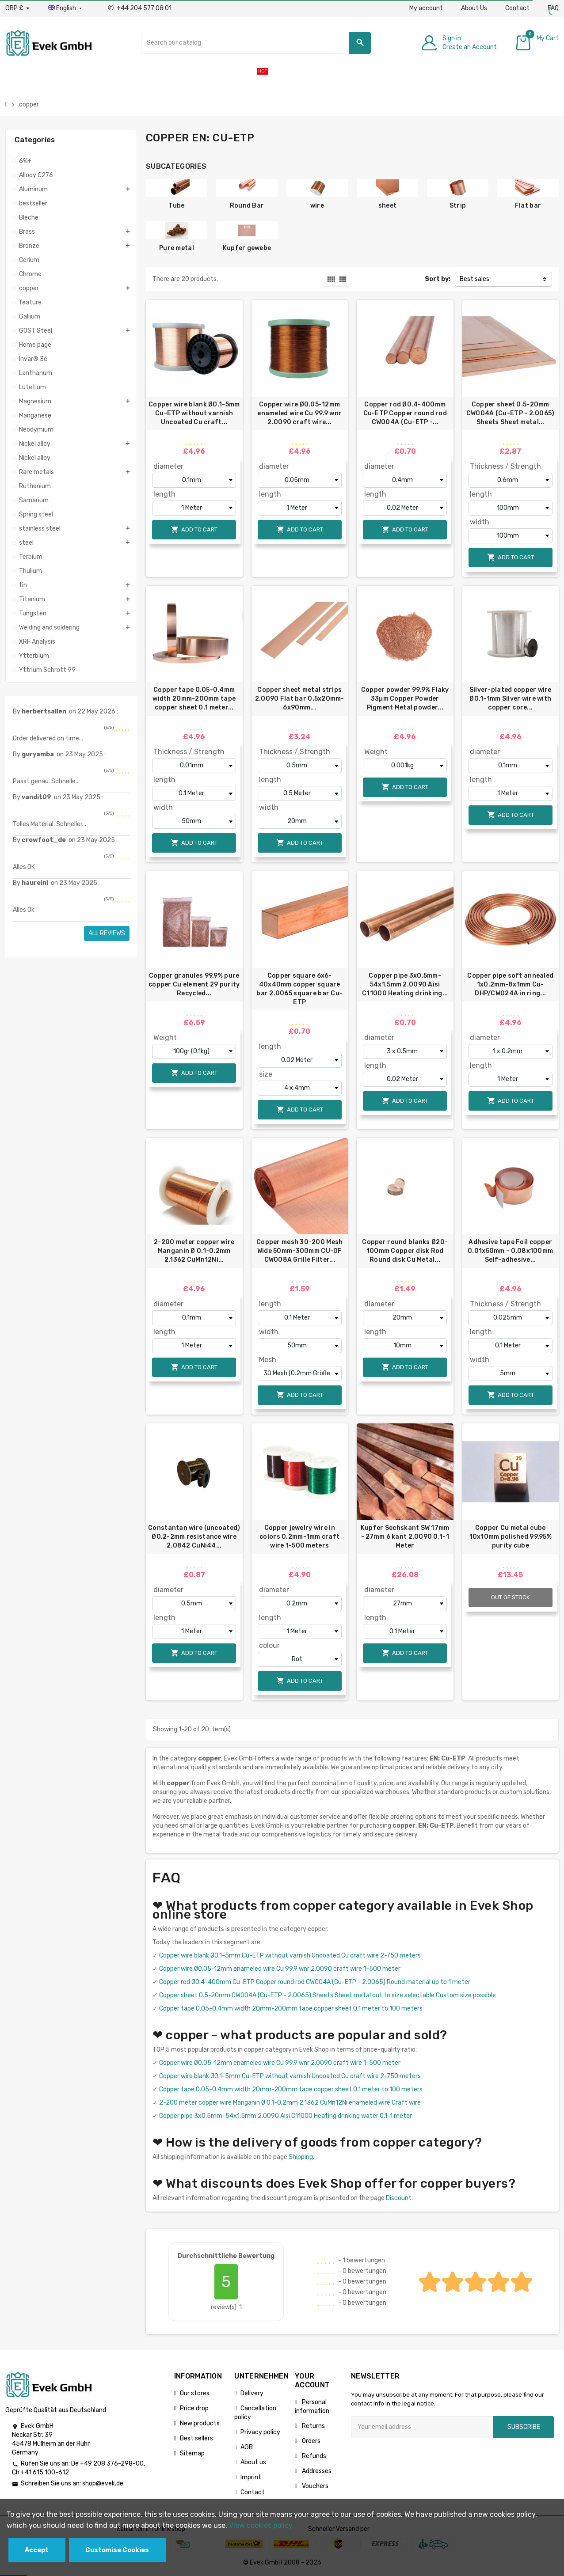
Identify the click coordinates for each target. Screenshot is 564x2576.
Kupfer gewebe (247, 248)
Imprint (250, 2477)
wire (317, 205)
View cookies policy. (261, 2525)
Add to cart (194, 529)
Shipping (301, 2157)
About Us (474, 8)
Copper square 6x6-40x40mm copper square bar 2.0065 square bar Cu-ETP (299, 989)
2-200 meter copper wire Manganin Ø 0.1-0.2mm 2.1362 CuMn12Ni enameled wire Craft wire (290, 2102)
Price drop (194, 2408)
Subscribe (523, 2427)
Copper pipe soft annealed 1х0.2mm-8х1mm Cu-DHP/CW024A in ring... (510, 984)
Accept (37, 2550)
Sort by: (437, 279)
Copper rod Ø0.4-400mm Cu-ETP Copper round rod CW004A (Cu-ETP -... (405, 413)
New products (200, 2423)
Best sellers (196, 2438)
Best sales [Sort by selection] (474, 279)
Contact (517, 8)
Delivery (251, 2393)
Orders (310, 2441)
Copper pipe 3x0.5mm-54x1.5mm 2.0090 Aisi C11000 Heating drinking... (405, 984)
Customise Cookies (117, 2550)
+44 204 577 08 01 (139, 8)
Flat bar (528, 205)
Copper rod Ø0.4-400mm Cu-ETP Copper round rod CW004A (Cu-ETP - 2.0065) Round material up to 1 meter (314, 1982)
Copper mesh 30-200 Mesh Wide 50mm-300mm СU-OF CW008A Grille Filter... (299, 1250)
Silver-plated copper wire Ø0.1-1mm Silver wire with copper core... (510, 698)
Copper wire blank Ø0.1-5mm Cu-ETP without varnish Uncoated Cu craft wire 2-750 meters (290, 1955)
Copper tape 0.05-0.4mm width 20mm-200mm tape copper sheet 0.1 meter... (194, 698)
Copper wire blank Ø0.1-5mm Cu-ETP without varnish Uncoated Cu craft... (194, 413)
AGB (246, 2447)
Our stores (195, 2393)
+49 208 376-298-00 (112, 2463)
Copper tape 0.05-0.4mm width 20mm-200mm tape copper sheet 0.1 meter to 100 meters (291, 2008)
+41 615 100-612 (45, 2472)
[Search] (256, 43)
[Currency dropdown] (17, 8)
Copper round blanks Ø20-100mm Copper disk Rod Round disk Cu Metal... (405, 1250)
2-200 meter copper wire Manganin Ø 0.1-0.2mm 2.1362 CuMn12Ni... (194, 1250)
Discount (399, 2198)
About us (253, 2462)
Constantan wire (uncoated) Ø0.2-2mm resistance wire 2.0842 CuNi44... (194, 1536)
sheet (387, 205)
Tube (176, 205)
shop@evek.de (102, 2483)
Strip (458, 205)
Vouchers (314, 2486)
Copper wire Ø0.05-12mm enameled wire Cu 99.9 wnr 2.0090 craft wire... (299, 413)
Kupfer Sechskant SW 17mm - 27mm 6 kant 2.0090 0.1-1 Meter (405, 1536)
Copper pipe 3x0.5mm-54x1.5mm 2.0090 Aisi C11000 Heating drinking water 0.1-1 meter (285, 2116)
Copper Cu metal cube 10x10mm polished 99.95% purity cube (510, 1536)
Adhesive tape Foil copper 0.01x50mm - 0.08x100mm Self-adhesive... (510, 1250)
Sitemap (192, 2453)
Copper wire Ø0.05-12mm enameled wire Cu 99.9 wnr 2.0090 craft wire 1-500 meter (279, 1969)
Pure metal (176, 248)
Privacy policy (260, 2432)
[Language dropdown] (66, 8)
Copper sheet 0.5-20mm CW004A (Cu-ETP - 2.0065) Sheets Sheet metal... (510, 413)
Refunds (313, 2456)
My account (426, 8)
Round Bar (247, 205)
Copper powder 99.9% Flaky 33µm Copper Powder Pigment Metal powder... (405, 698)
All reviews (106, 933)
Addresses (316, 2471)
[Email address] (422, 2427)
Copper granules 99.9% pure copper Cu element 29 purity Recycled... (194, 984)
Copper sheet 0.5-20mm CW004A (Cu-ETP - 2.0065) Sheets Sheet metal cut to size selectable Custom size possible (327, 1995)
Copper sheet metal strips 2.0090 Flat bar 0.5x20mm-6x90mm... (299, 698)
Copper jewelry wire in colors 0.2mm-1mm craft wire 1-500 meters (299, 1536)
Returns (313, 2426)
